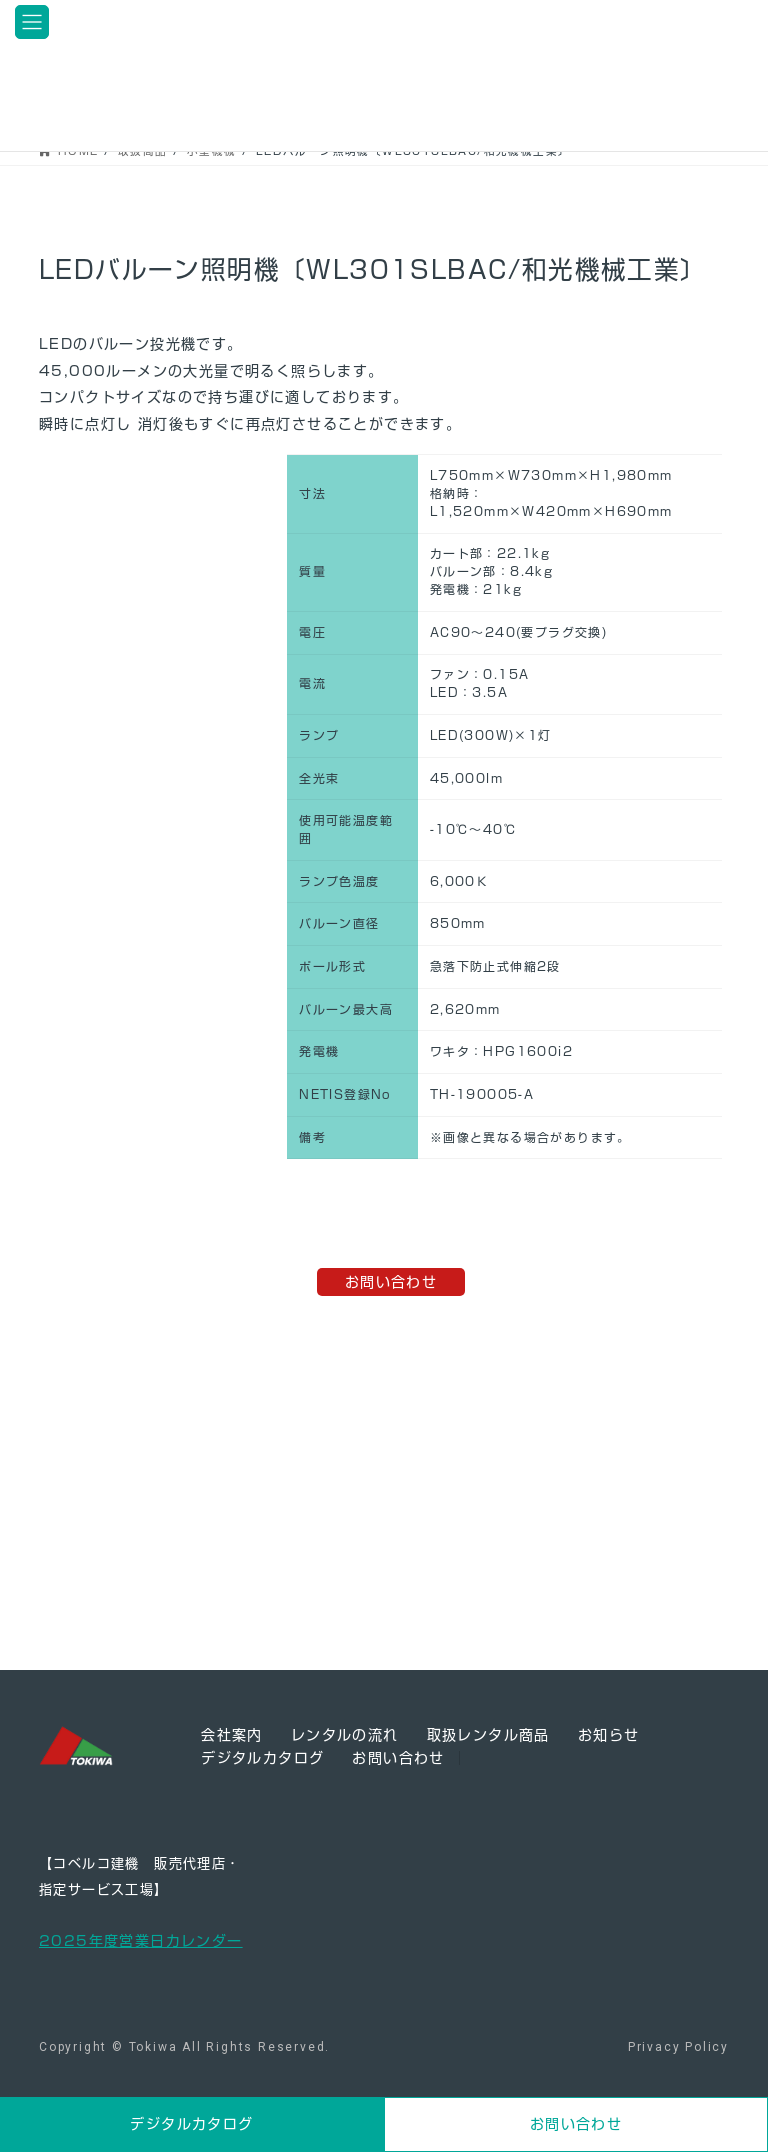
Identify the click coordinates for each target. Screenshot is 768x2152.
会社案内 (232, 1735)
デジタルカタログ (262, 1758)
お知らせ (609, 1735)
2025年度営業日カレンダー (141, 1941)
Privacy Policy (678, 2047)
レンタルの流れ (345, 1735)
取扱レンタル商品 (488, 1735)
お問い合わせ (391, 1282)
